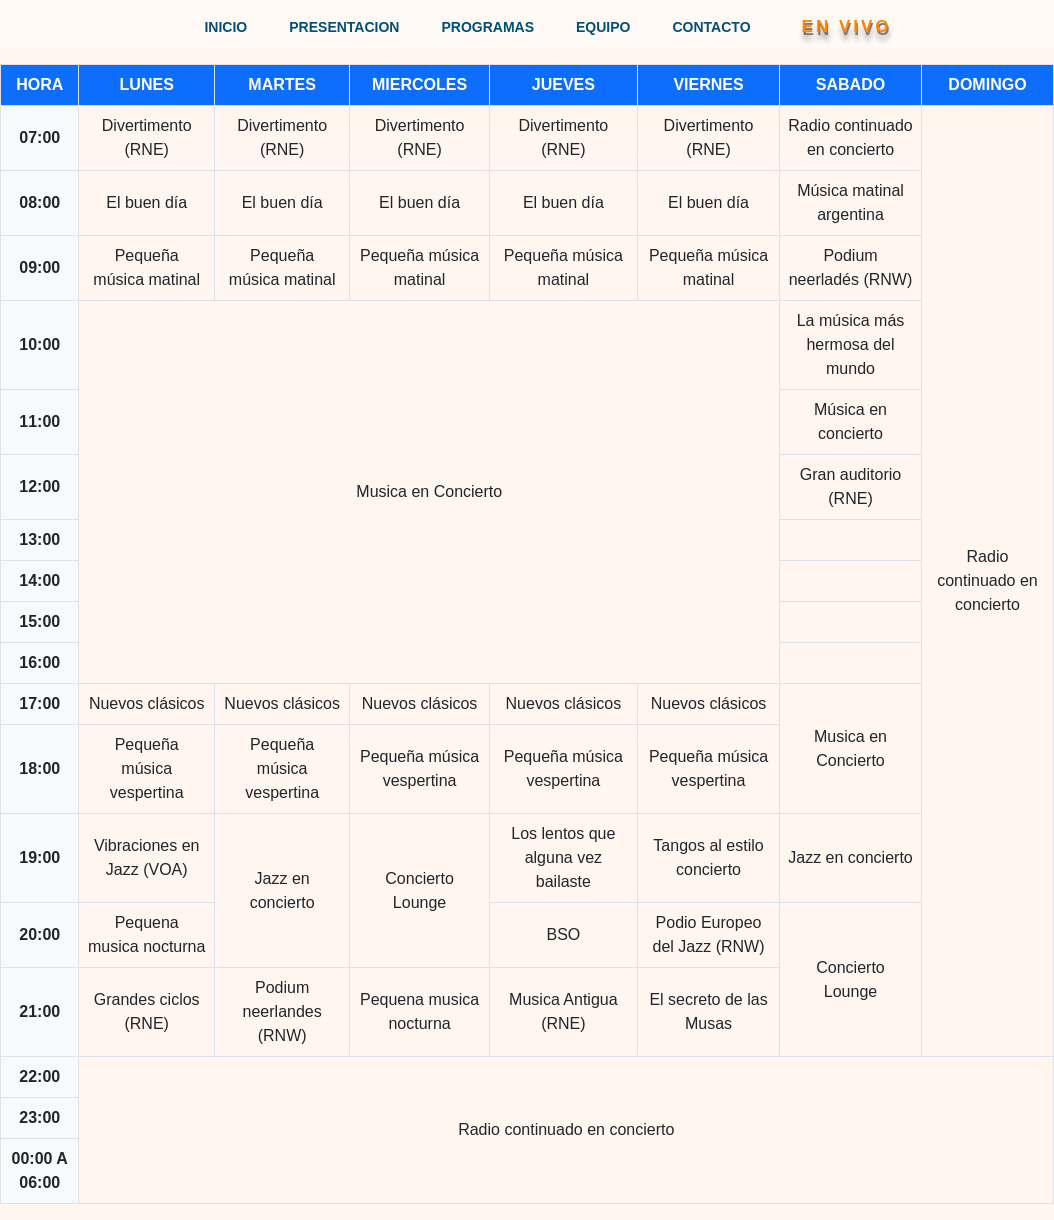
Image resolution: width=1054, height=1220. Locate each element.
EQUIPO (603, 27)
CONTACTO (712, 27)
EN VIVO (847, 26)
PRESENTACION (344, 27)
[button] (821, 24)
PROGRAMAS (487, 27)
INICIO (225, 27)
